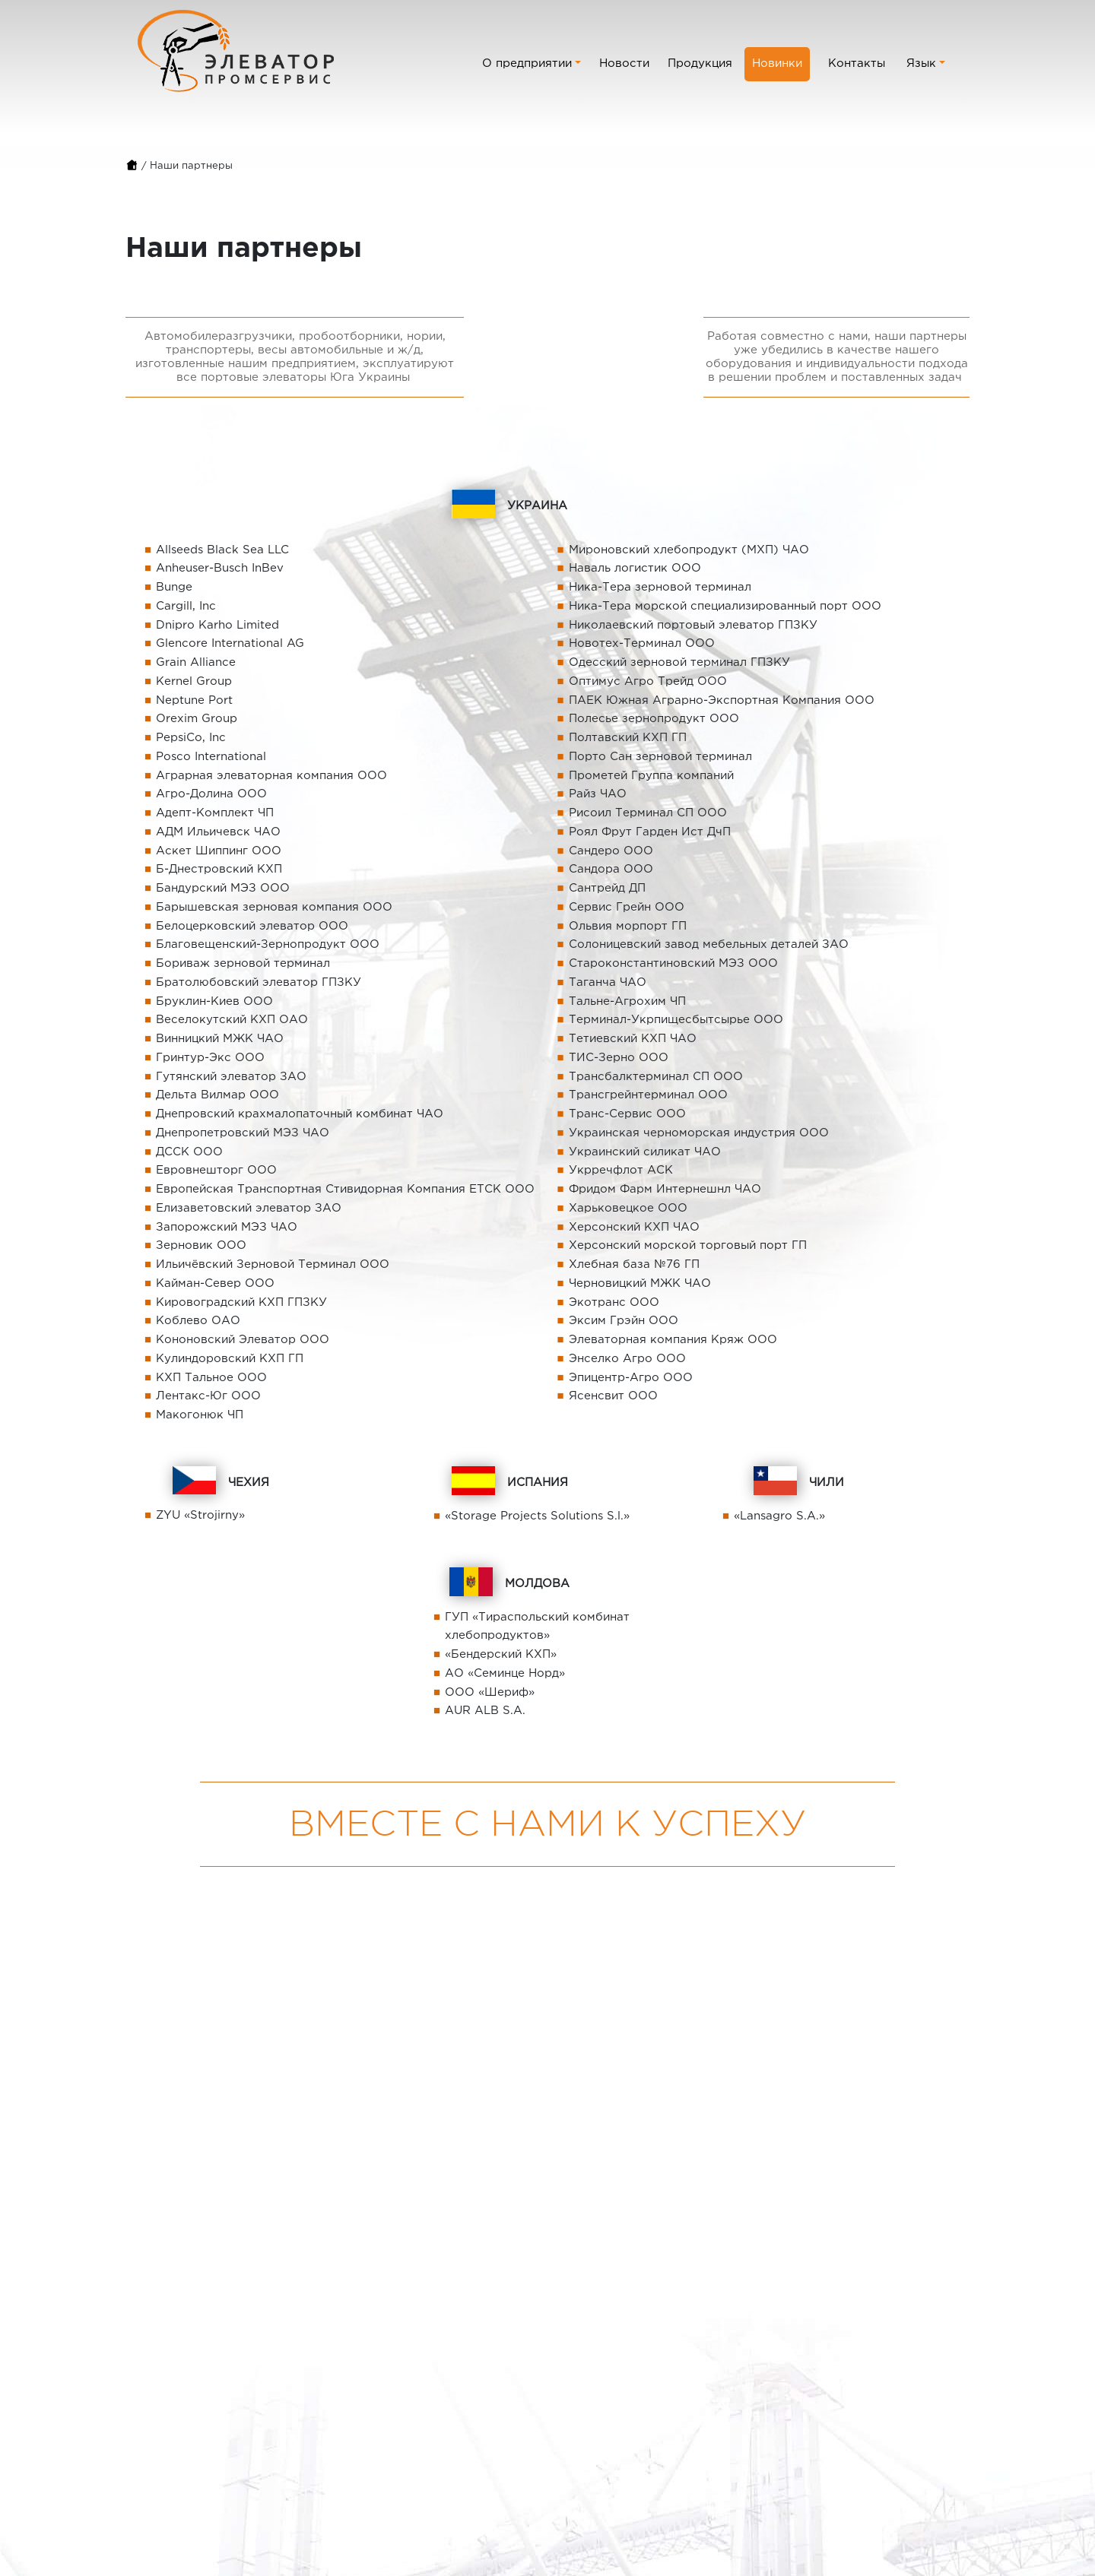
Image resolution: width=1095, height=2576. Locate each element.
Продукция (700, 63)
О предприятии (527, 63)
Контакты (856, 63)
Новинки (777, 63)
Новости (624, 63)
